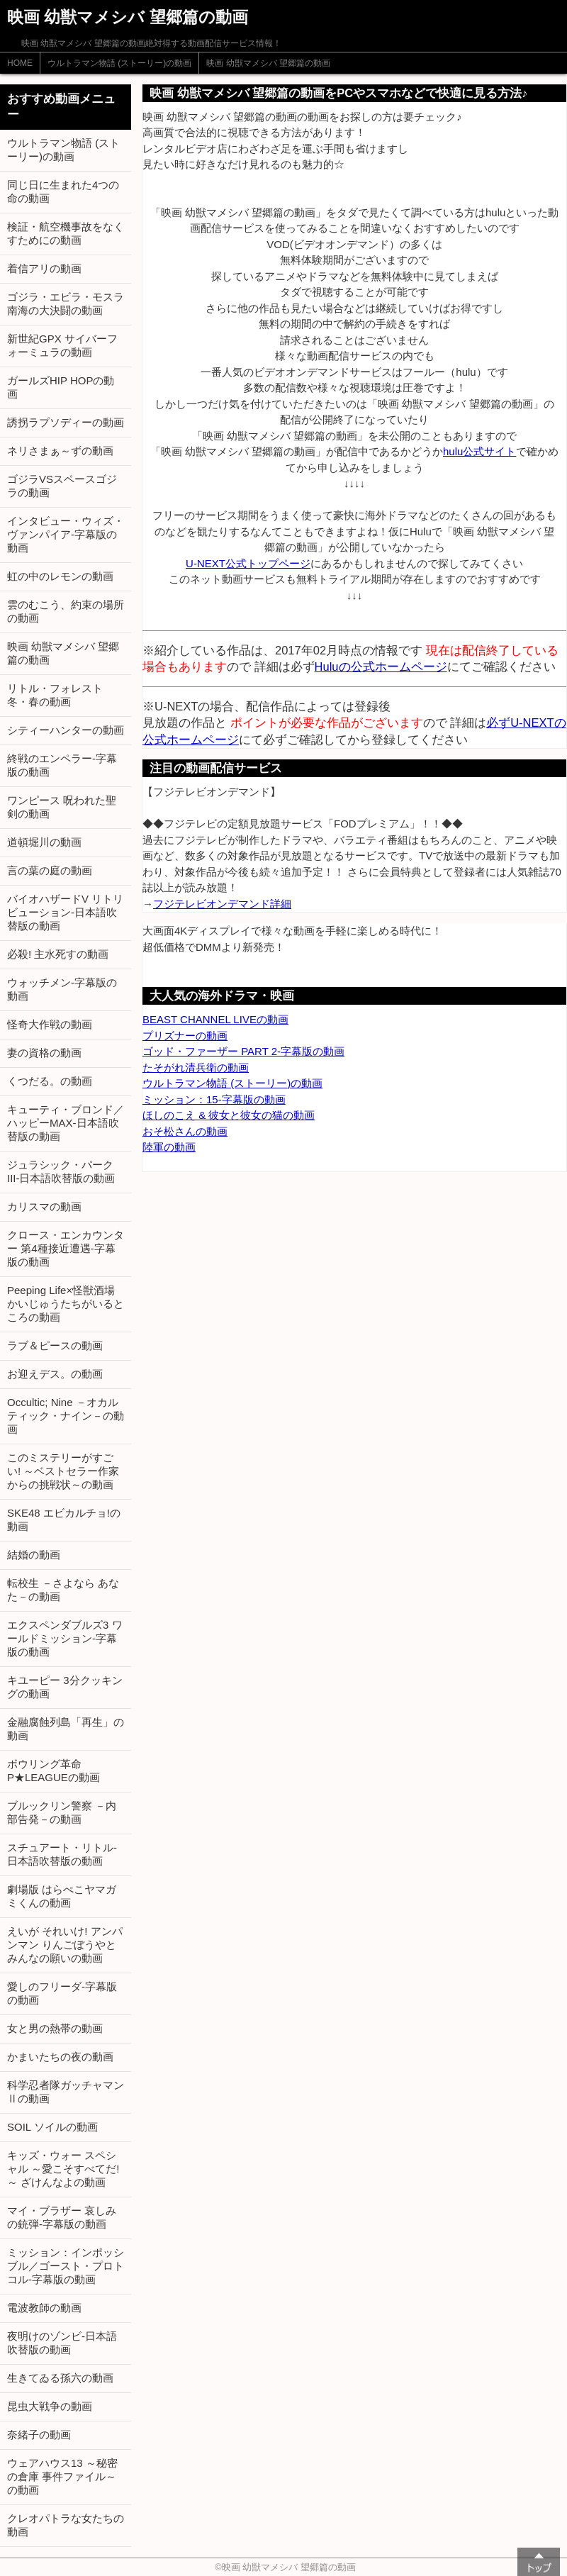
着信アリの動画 (44, 268)
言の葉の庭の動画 (49, 870)
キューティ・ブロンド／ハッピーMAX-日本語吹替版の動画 (65, 1122)
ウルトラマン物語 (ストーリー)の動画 (119, 63)
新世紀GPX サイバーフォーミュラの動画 (62, 345)
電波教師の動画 (44, 2308)
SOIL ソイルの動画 (52, 2127)
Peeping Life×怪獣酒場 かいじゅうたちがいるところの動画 (65, 1303)
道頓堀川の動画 (44, 842)
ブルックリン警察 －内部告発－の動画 (61, 1812)
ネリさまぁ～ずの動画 (60, 451)
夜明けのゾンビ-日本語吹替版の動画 (62, 2342)
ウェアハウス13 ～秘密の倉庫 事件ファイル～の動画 (62, 2476)
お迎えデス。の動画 (55, 1374)
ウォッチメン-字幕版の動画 (62, 989)
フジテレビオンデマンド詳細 (222, 904)
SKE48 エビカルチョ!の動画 (63, 1519)
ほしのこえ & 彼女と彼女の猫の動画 (228, 1115)
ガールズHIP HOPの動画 (60, 387)
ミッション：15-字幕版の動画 (214, 1099)
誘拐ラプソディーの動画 (65, 422)
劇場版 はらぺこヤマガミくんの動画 (61, 1896)
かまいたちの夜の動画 (60, 2057)
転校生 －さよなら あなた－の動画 (63, 1589)
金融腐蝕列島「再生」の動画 (65, 1728)
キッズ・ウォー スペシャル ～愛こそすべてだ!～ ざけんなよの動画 (63, 2168)
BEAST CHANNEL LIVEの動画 (215, 1019)
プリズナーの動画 (185, 1036)
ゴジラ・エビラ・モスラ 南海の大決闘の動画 (65, 303)
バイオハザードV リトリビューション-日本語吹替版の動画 (65, 912)
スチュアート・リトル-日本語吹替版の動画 (62, 1854)
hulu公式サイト (479, 451)
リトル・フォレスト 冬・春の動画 (55, 695)
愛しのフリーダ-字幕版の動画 (62, 1993)
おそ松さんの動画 (185, 1131)
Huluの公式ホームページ (381, 666)
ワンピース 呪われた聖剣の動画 (61, 807)
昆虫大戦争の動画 (49, 2406)
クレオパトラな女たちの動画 (65, 2525)
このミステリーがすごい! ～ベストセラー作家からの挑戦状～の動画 (63, 1470)
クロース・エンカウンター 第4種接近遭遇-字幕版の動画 (65, 1248)
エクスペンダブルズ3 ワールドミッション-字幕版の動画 (65, 1638)
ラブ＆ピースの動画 (55, 1345)
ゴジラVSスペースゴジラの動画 (62, 485)
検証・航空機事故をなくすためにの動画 (65, 233)
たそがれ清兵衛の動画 (195, 1067)
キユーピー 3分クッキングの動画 (65, 1687)
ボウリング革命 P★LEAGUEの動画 (53, 1770)
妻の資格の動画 (44, 1053)
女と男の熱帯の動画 (55, 2028)
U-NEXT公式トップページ (248, 563)
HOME (20, 63)
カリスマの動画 (44, 1206)
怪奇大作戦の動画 (49, 1024)
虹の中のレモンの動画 (60, 576)
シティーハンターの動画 (65, 730)
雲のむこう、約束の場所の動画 (65, 611)
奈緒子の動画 (39, 2435)
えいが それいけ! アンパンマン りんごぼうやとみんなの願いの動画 (65, 1944)
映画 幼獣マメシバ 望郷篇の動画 (268, 63)
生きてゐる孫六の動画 (60, 2378)
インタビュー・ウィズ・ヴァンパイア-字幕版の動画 (65, 534)
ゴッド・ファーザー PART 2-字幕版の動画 (243, 1051)
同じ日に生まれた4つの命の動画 (63, 191)
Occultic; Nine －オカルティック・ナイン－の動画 (65, 1415)
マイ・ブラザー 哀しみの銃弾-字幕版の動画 (61, 2217)
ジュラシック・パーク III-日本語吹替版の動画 (61, 1171)
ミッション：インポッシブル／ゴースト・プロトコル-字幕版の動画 (65, 2265)
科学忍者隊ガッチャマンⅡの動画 (65, 2091)
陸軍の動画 (169, 1147)
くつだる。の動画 (49, 1081)
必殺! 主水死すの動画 (57, 954)
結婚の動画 (33, 1555)
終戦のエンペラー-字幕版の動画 (62, 765)
